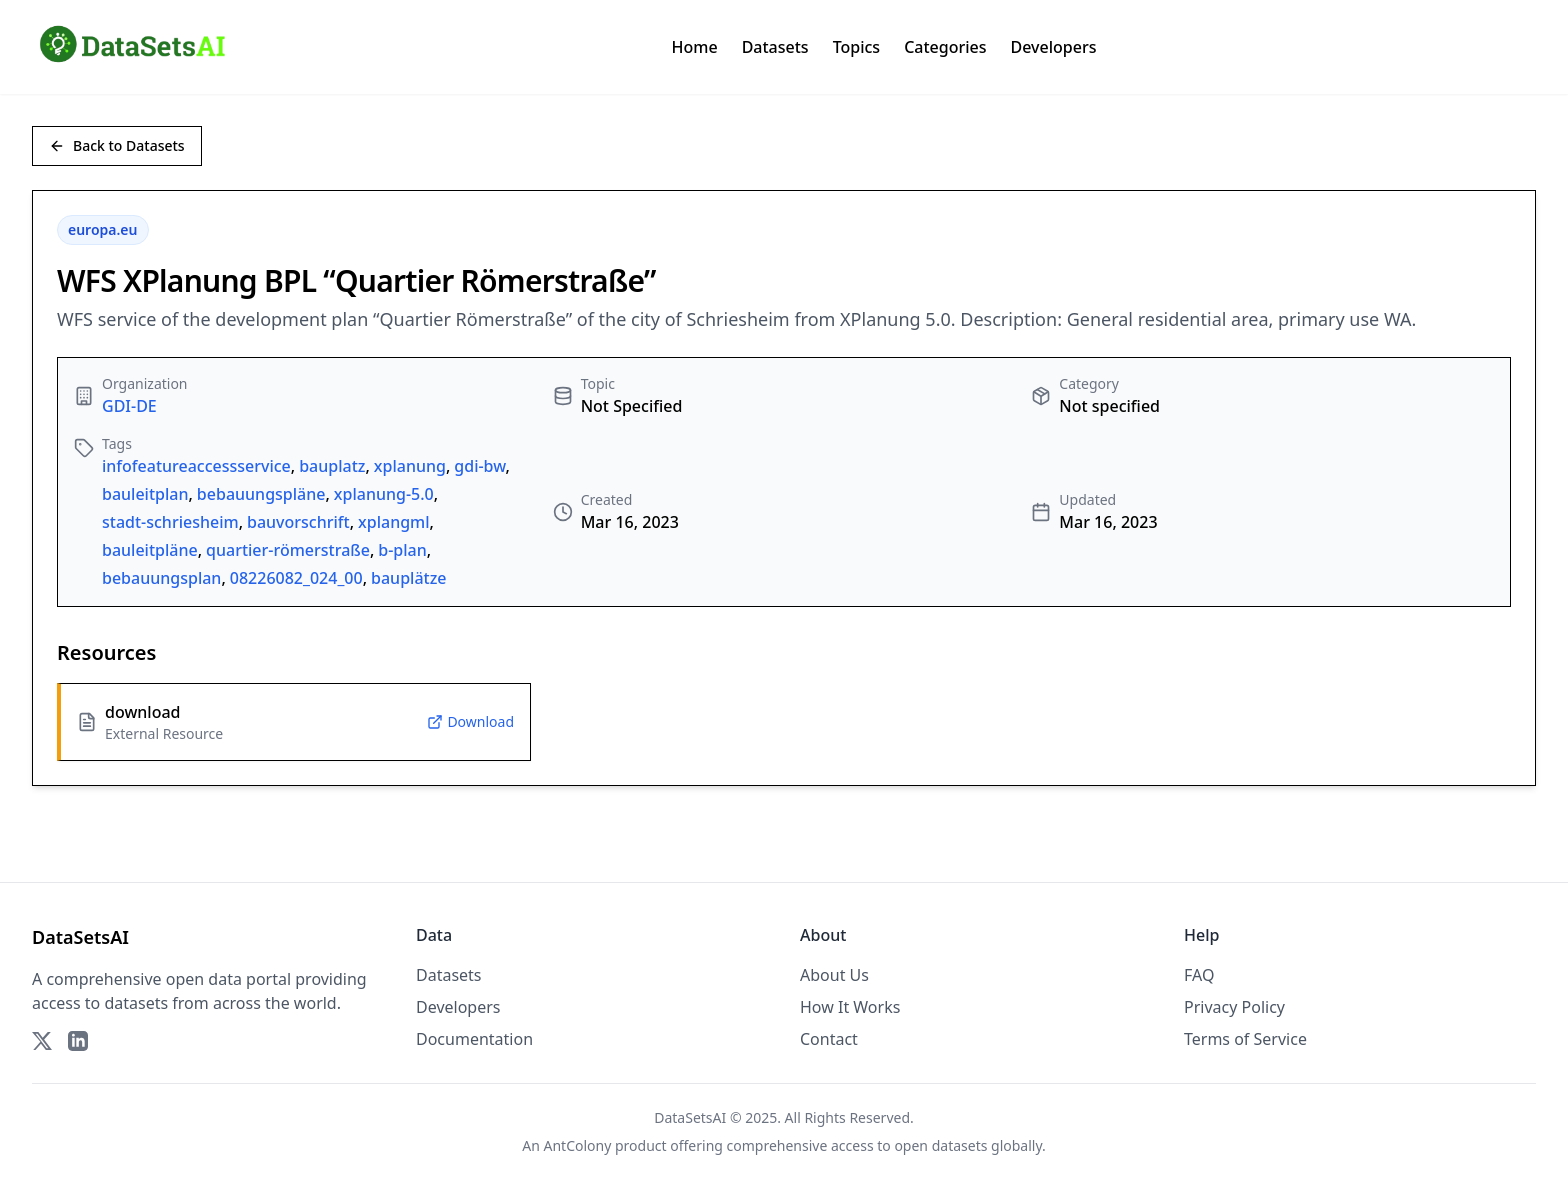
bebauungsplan (161, 578)
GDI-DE (129, 406)
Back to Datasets (117, 145)
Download (470, 721)
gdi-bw (479, 466)
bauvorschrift (298, 522)
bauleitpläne (150, 550)
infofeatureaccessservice (196, 466)
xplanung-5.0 (384, 494)
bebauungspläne (261, 494)
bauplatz (332, 466)
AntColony (578, 1145)
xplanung (410, 466)
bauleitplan (145, 494)
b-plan (402, 550)
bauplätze (408, 578)
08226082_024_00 (296, 578)
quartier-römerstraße (288, 550)
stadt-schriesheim (170, 522)
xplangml (394, 522)
